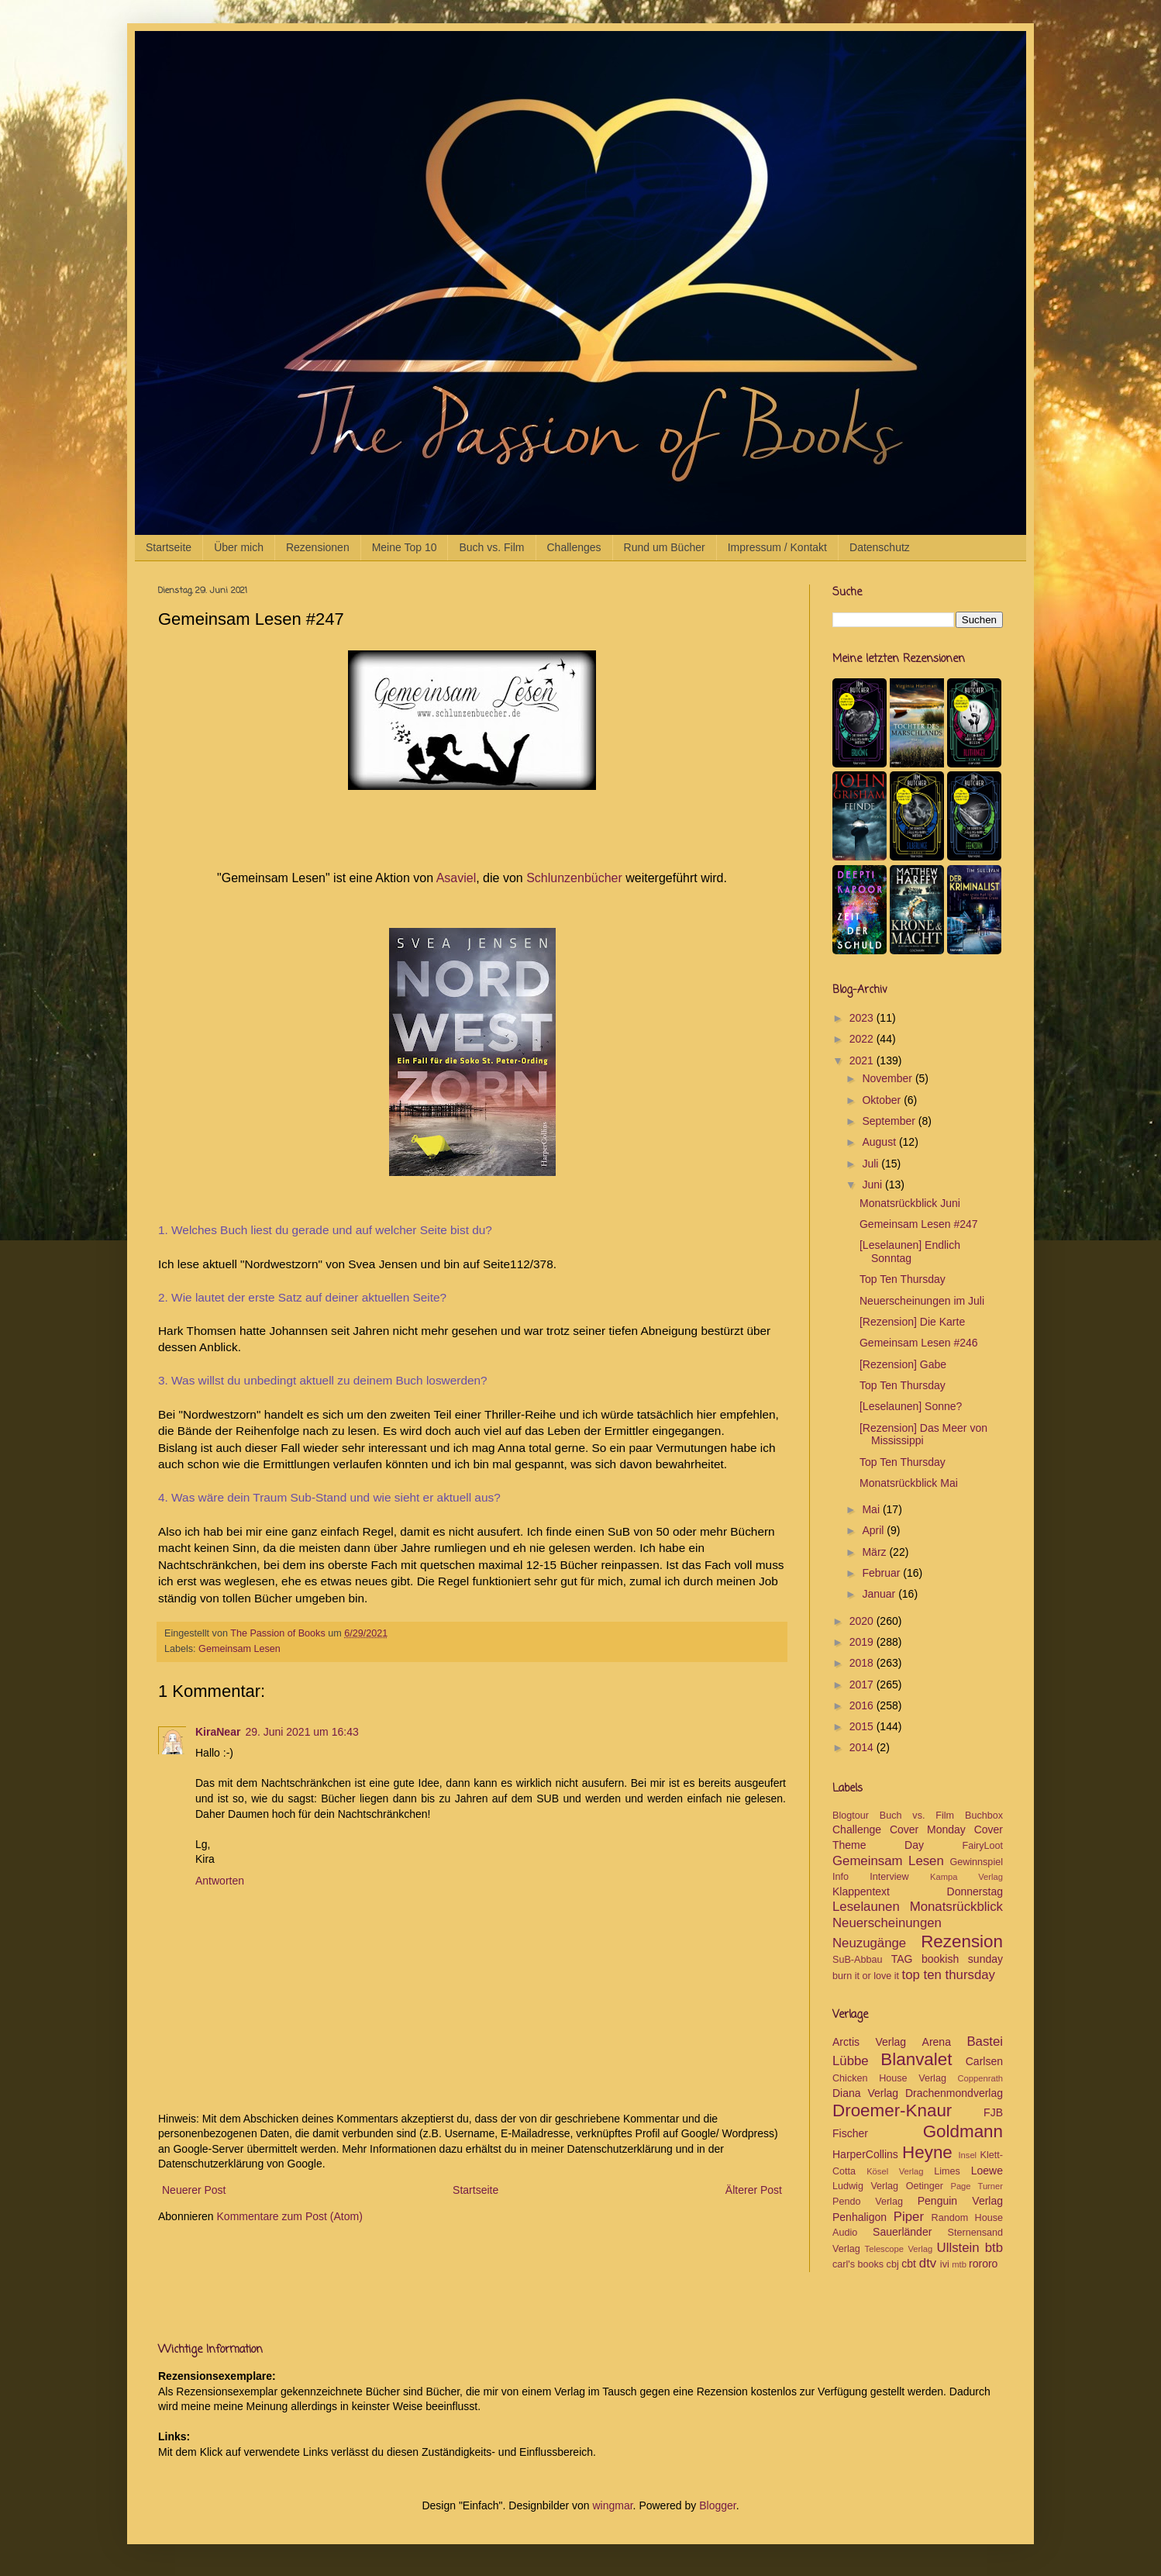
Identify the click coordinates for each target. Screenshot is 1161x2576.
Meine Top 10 (404, 547)
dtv (927, 2263)
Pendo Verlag (867, 2201)
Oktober (883, 1100)
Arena (936, 2042)
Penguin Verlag (960, 2201)
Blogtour (850, 1815)
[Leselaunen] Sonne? (911, 1406)
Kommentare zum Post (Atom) (290, 2216)
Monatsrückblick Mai (909, 1483)
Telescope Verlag (899, 2249)
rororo (983, 2263)
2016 (863, 1705)
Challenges (574, 547)
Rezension (962, 1941)
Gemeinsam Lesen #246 (919, 1342)
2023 (863, 1018)
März (875, 1552)
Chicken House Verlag (889, 2078)
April (874, 1530)
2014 (863, 1747)
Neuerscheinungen (887, 1923)
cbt (908, 2263)
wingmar (612, 2505)
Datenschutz (879, 547)
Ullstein (958, 2247)
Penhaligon (859, 2217)
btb (994, 2247)
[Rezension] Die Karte (912, 1322)
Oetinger (924, 2186)
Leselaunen (866, 1906)
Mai (872, 1509)
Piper (909, 2216)
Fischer (850, 2133)
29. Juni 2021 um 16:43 (301, 1732)
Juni (873, 1184)
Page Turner (976, 2186)
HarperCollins (865, 2154)
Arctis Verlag (869, 2042)
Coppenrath (980, 2078)
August (880, 1142)
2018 (863, 1663)
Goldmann (963, 2131)
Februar (882, 1573)
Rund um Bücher (664, 547)
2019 (863, 1642)
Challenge (856, 1829)
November (888, 1078)
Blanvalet (916, 2059)
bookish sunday (962, 1959)
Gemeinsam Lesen (239, 1648)
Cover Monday (928, 1829)
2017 (863, 1684)
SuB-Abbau (857, 1959)
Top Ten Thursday (903, 1279)
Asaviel (456, 878)
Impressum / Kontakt (777, 547)
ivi (944, 2264)
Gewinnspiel (976, 1862)
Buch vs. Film (491, 547)
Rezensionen (318, 547)
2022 (863, 1039)
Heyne (927, 2152)
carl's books (858, 2264)
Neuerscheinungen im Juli (922, 1301)
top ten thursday (948, 1974)
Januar (880, 1594)
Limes (947, 2171)
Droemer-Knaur (892, 2110)
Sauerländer (902, 2232)
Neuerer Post (194, 2190)
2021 (863, 1060)
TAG (902, 1959)
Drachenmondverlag (954, 2093)
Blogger (717, 2505)
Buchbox (984, 1815)
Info (840, 1876)
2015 (863, 1726)
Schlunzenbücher (574, 878)
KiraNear (217, 1732)
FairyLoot (983, 1845)
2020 (863, 1621)
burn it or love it (865, 1976)
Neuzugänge (869, 1943)
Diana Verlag (865, 2093)
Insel (967, 2155)
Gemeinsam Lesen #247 (919, 1224)
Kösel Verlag (894, 2171)
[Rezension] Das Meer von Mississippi (923, 1434)
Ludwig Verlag (865, 2186)
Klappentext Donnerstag (917, 1891)
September (890, 1121)
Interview (889, 1876)
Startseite (168, 547)
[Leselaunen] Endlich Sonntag (910, 1251)
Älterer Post (753, 2190)
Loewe (987, 2170)
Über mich (239, 547)
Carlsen (984, 2061)
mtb (959, 2264)
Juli (871, 1163)
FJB (993, 2112)
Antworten (219, 1880)
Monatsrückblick (956, 1906)
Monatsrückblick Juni (910, 1203)
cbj (893, 2264)
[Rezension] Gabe (903, 1364)
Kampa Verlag (966, 1876)
